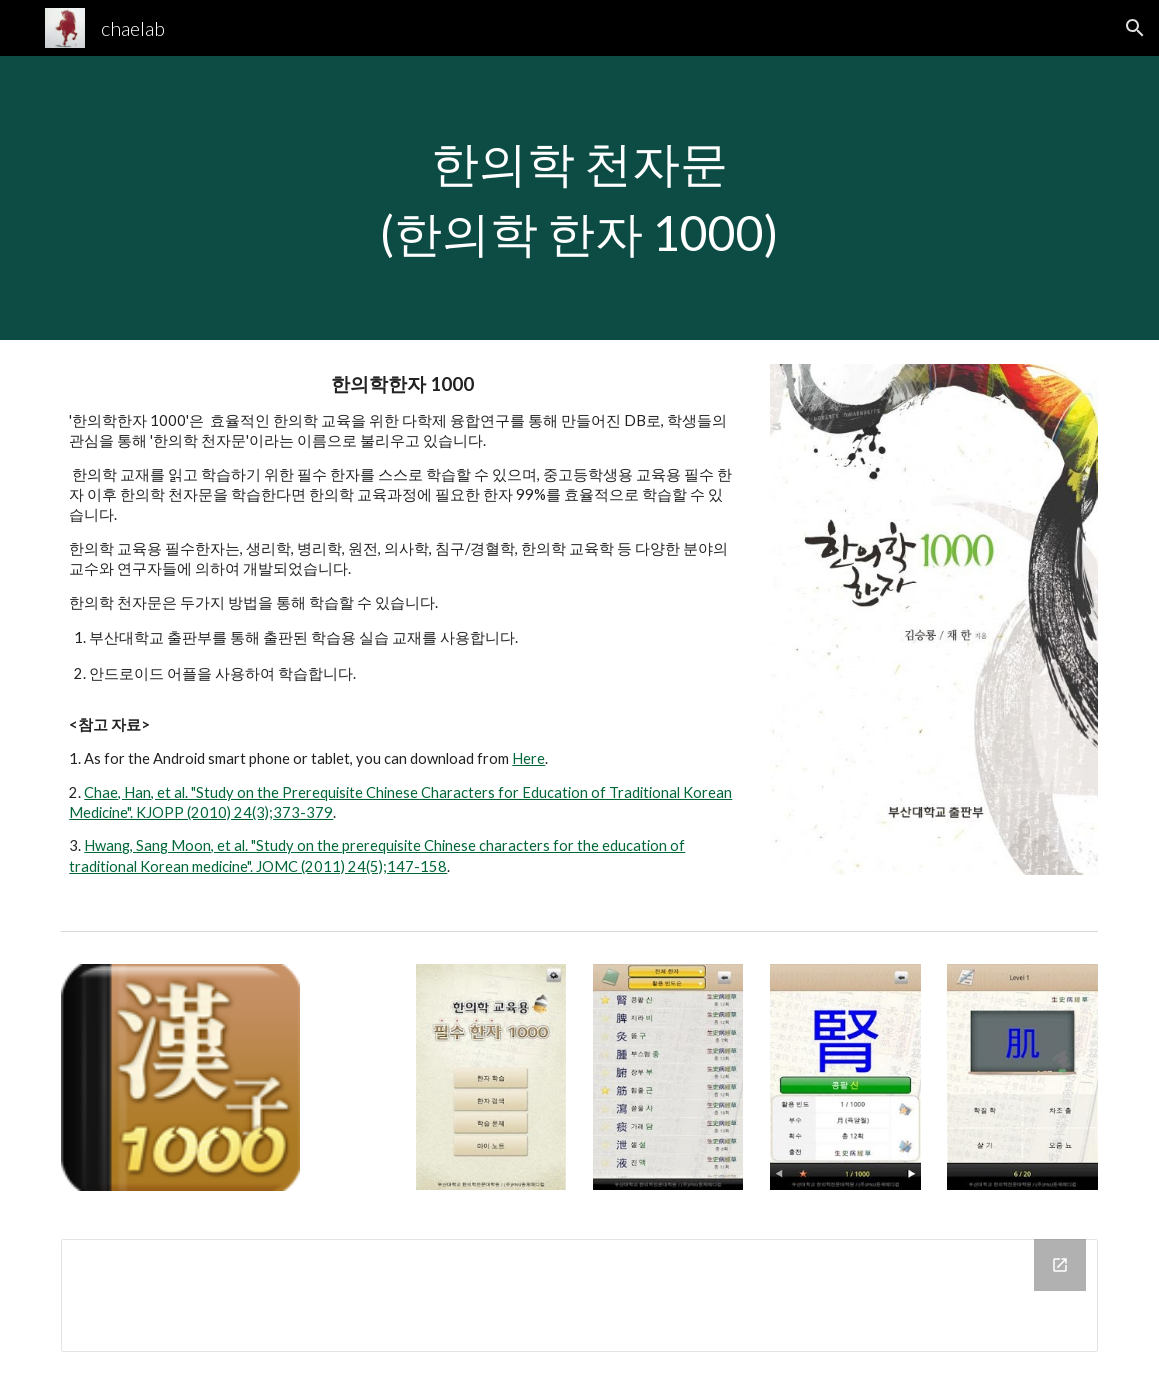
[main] (579, 197)
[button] (1135, 28)
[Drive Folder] (579, 1295)
